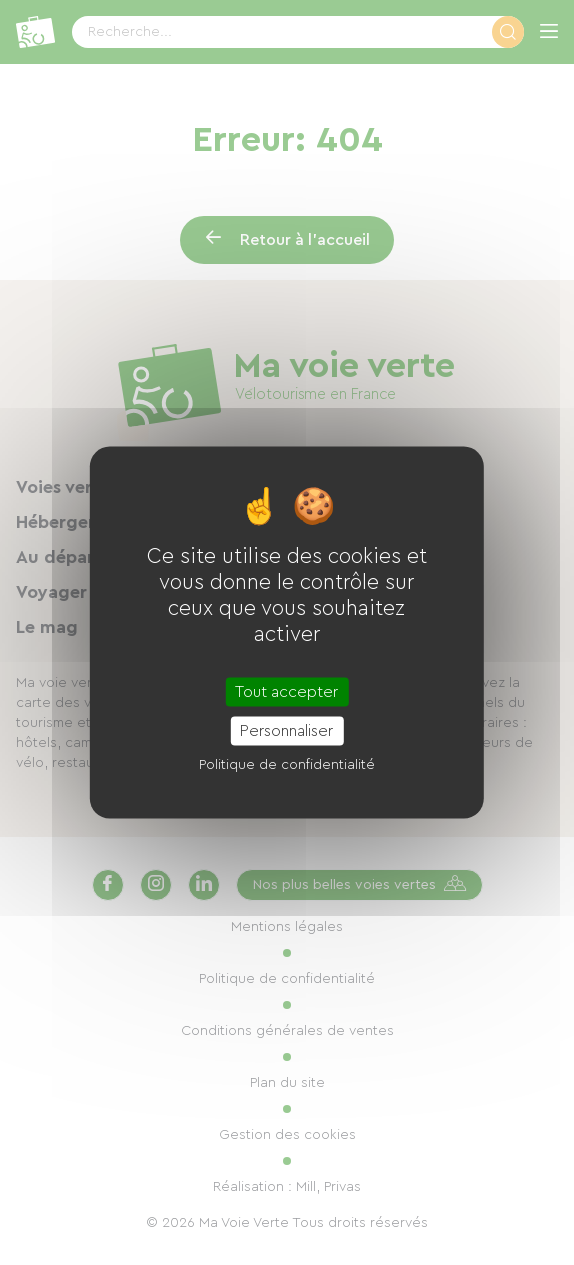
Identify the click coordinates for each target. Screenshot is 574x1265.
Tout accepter (286, 692)
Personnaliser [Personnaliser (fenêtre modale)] (286, 731)
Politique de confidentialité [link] (287, 765)
